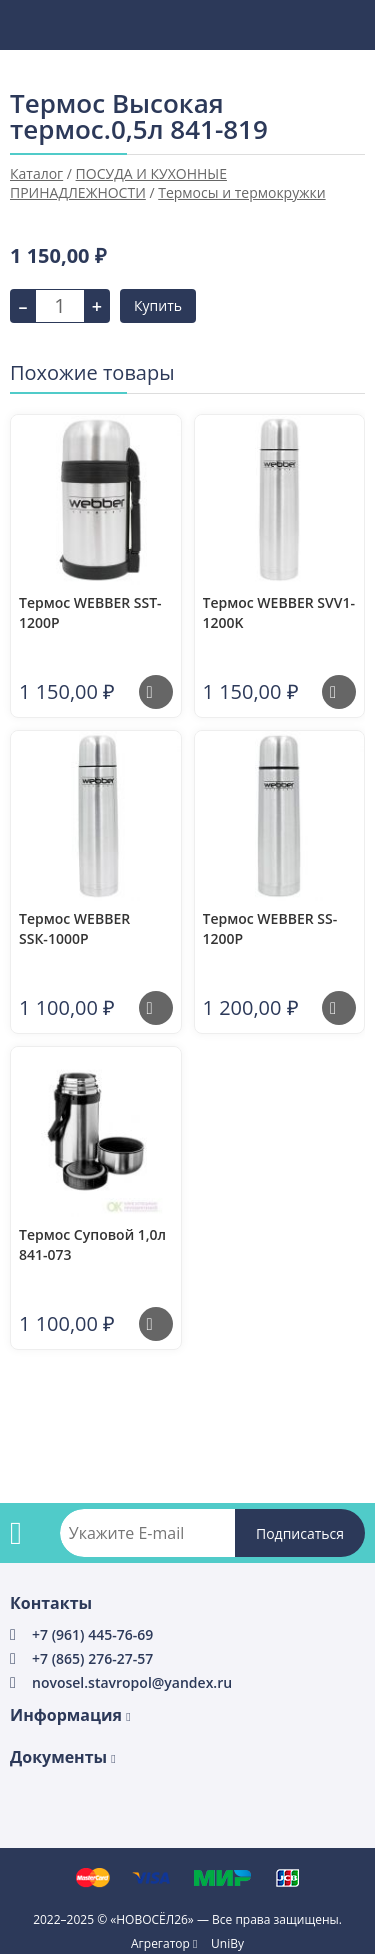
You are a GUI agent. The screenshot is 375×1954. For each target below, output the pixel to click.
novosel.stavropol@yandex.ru (132, 1682)
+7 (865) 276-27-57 (92, 1658)
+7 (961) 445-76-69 (92, 1634)
